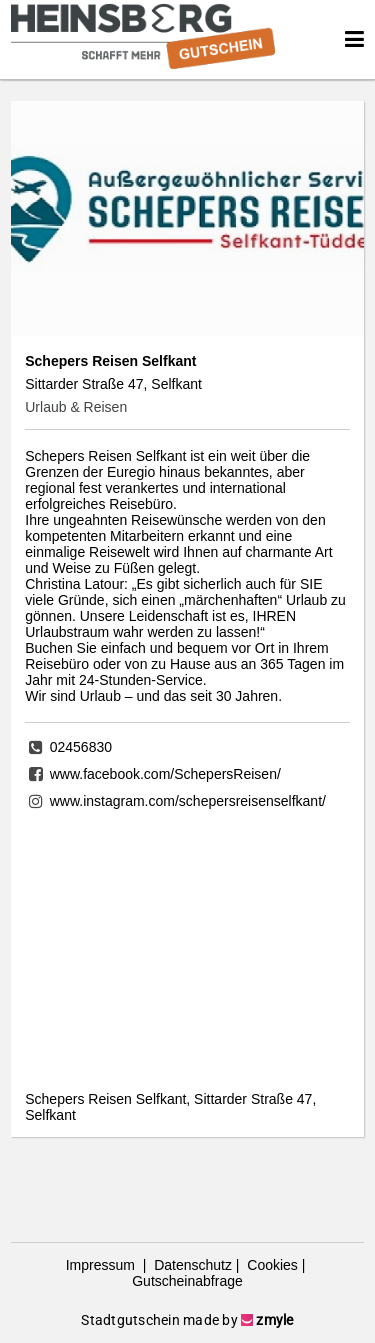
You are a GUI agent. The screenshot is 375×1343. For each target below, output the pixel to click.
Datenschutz (191, 1265)
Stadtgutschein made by (187, 1320)
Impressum (102, 1265)
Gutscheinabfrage (187, 1281)
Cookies (270, 1265)
